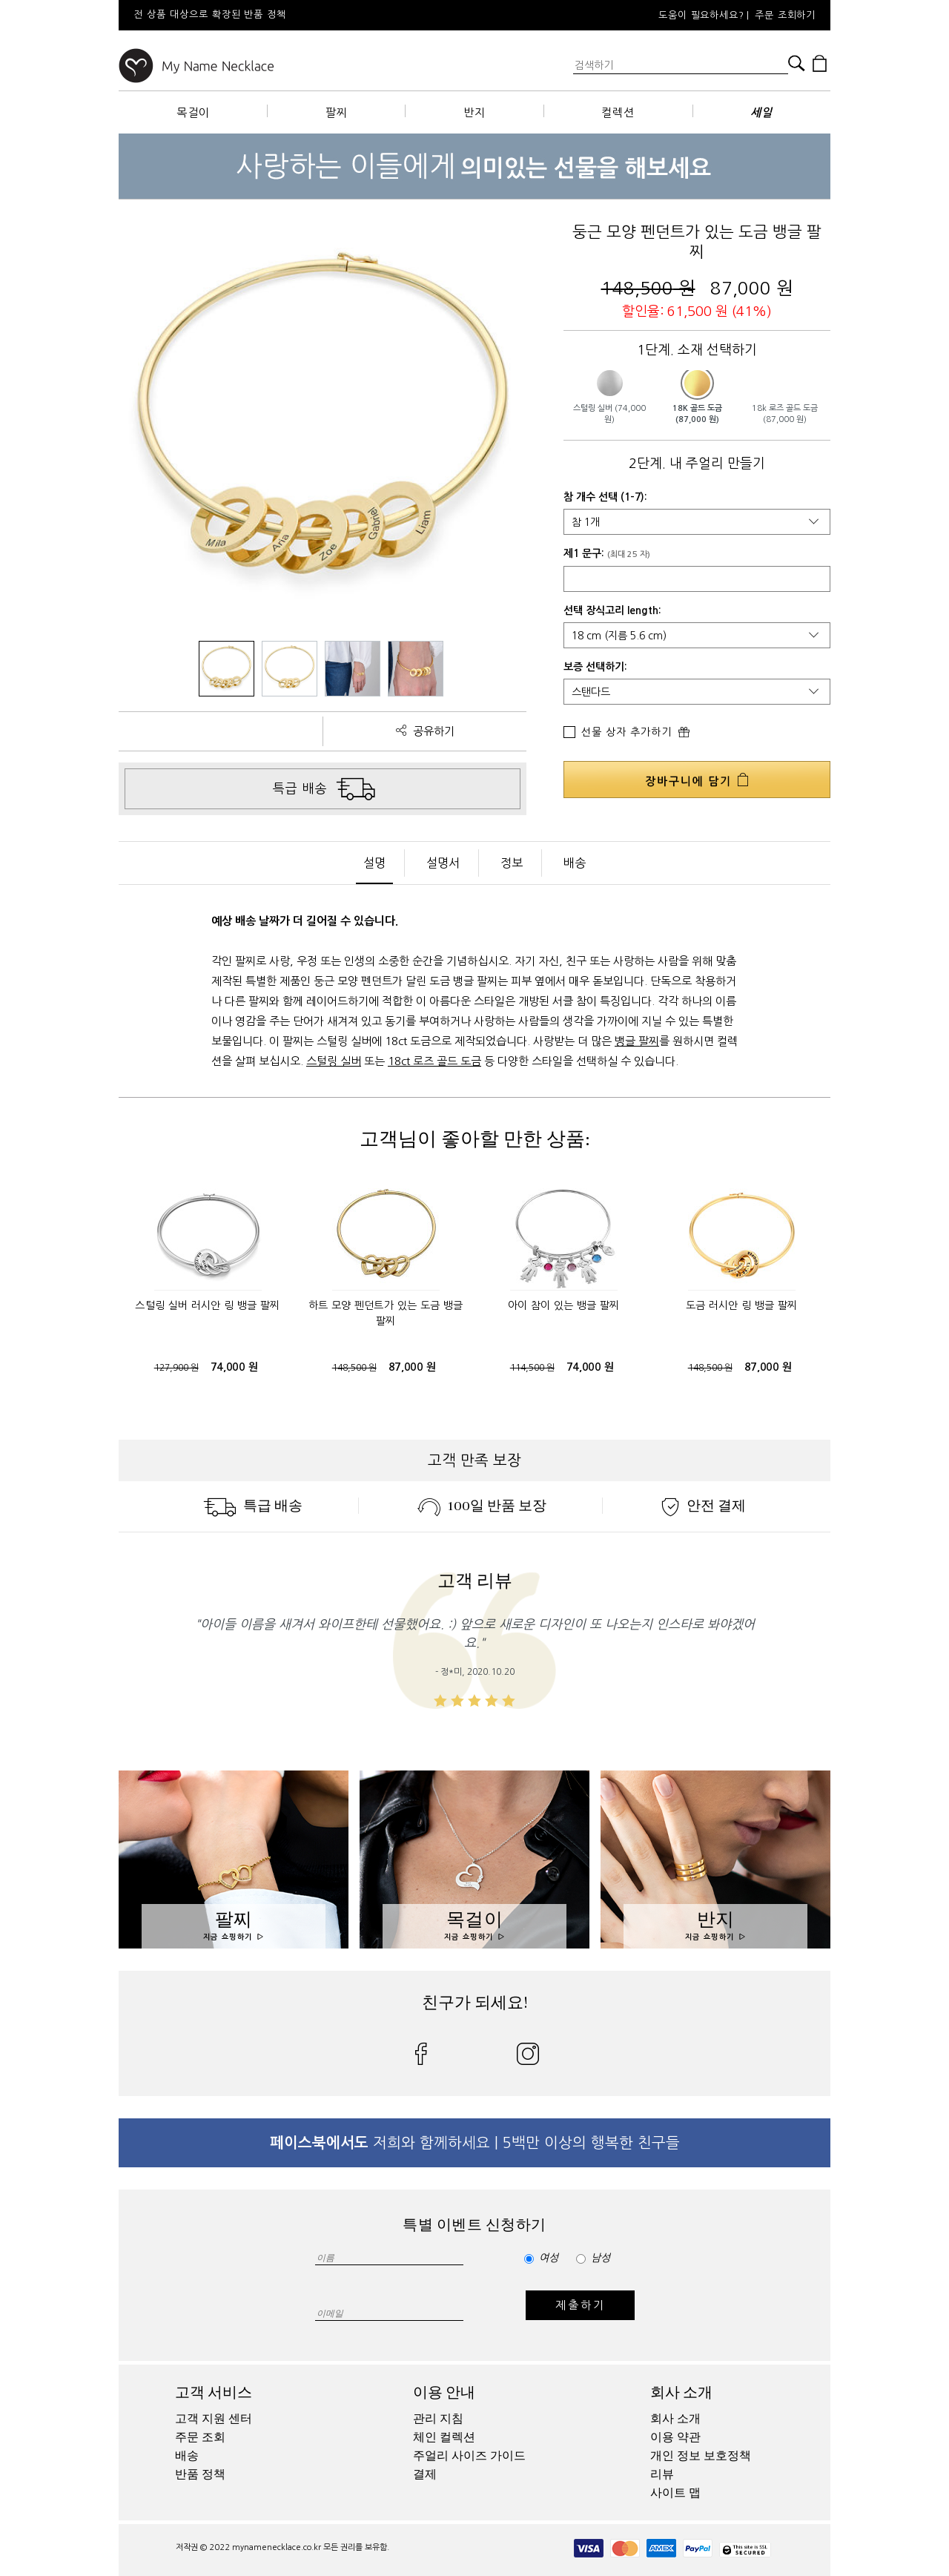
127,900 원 (176, 1367)
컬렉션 (618, 112)
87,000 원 (412, 1367)
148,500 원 (354, 1367)
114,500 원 (532, 1367)
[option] (318, 15)
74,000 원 (234, 1367)
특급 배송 (252, 1506)
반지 (474, 112)
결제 (425, 2474)
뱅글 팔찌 (637, 1041)
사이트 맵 (675, 2493)
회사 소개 (681, 2392)
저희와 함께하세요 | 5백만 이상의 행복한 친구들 (475, 2142)
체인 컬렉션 (444, 2437)
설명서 (443, 863)
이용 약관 (675, 2437)
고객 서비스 (213, 2392)
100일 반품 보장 (481, 1506)
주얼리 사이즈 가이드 (469, 2456)
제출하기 (580, 2304)
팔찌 (336, 112)
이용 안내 (444, 2392)
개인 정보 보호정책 (700, 2456)
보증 (573, 667)
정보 (511, 863)
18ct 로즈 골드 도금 (434, 1061)
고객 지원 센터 (213, 2418)
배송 (574, 863)
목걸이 (193, 112)
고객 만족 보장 (474, 1460)
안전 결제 (703, 1506)
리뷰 (662, 2474)
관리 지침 (438, 2418)
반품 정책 (200, 2474)
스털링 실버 (333, 1061)
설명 (374, 863)
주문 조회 (200, 2437)
